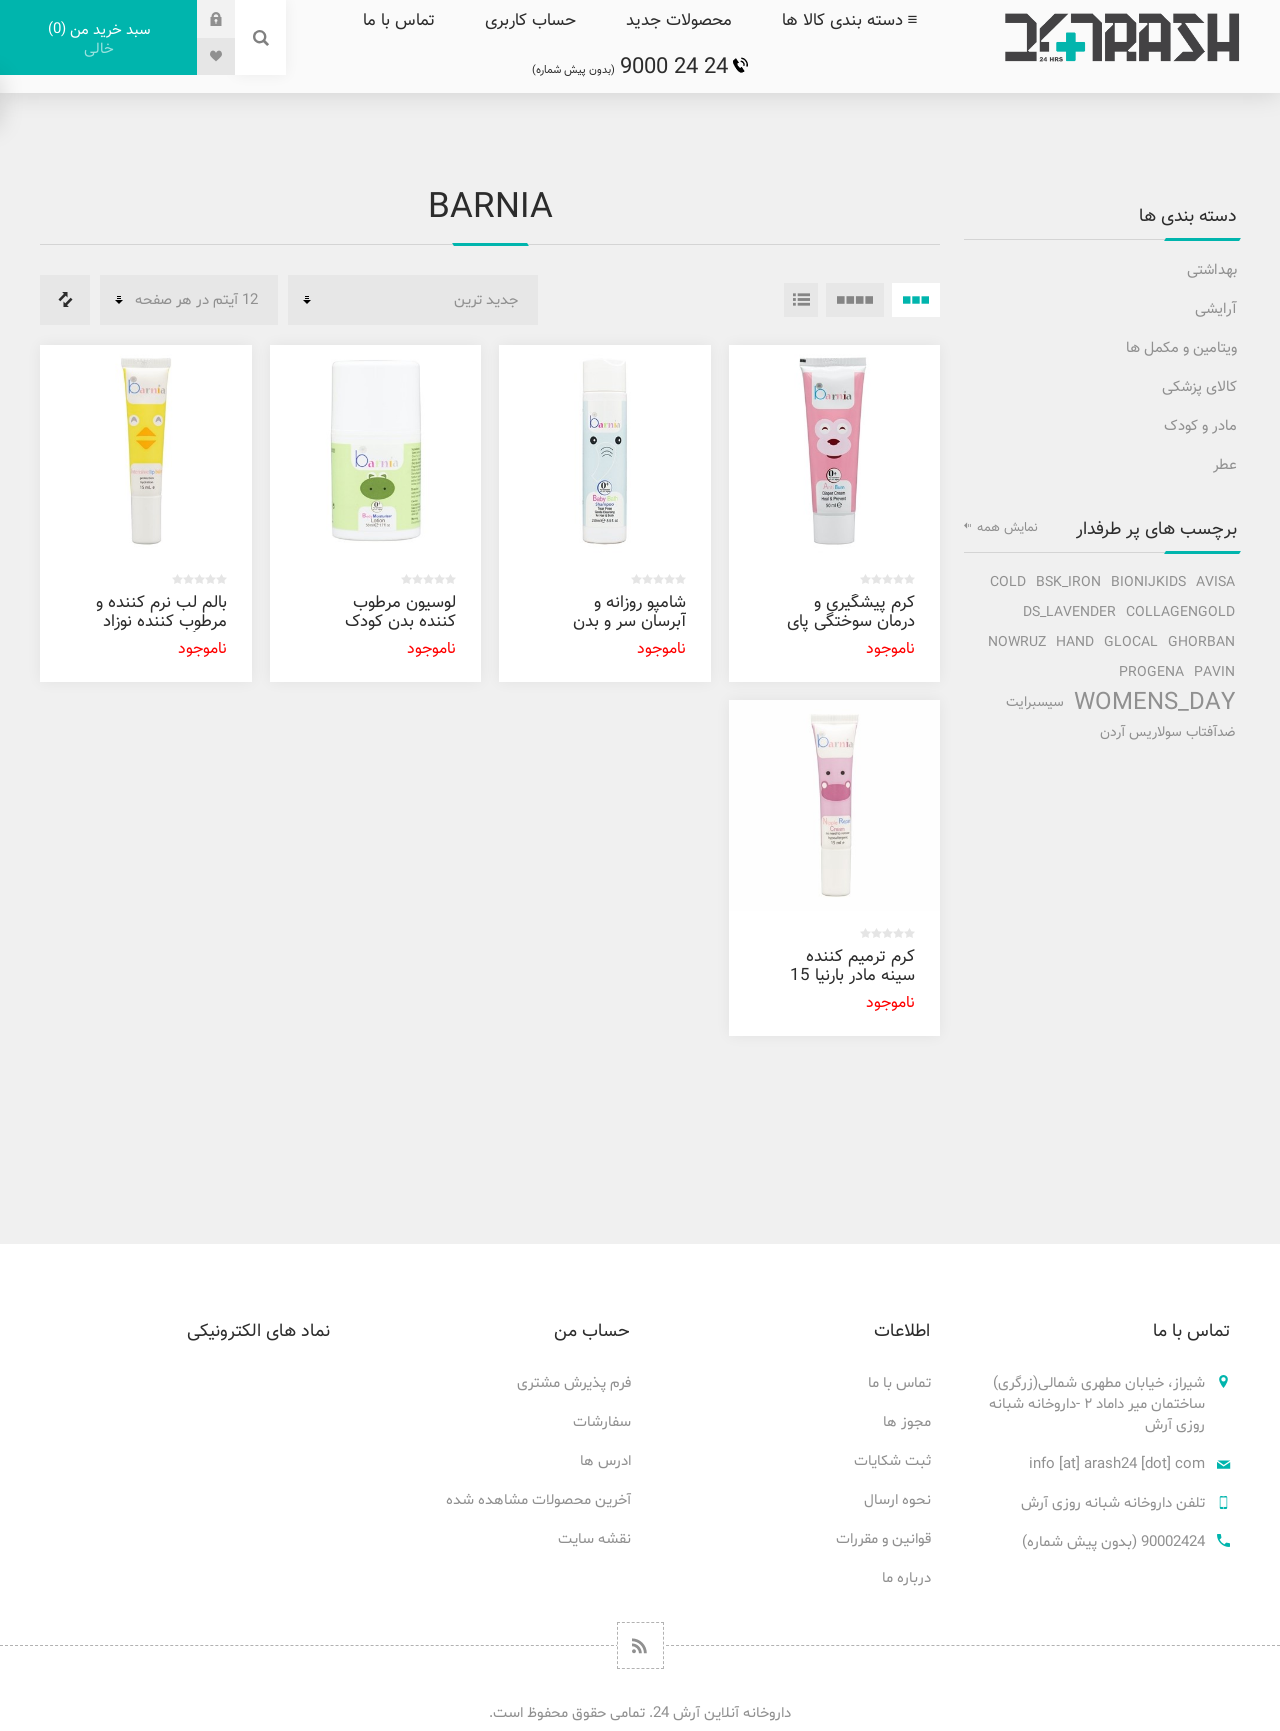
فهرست (801, 300)
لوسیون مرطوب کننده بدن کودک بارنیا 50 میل (400, 622)
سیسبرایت (1035, 702)
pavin (1214, 672)
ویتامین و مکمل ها (1181, 348)
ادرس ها (605, 1461)
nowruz (1017, 642)
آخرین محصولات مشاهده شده (538, 1500)
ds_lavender (1069, 612)
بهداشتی (1212, 270)
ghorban (1201, 642)
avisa (1215, 582)
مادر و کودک (1200, 426)
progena (1151, 672)
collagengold (1180, 612)
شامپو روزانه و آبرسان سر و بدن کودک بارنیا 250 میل (629, 631)
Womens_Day (1154, 703)
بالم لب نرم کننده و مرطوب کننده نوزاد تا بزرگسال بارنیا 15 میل (161, 631)
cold (1008, 582)
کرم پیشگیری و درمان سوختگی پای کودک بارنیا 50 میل (850, 622)
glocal (1131, 642)
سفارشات (602, 1422)
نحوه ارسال (897, 1500)
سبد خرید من (98, 39)
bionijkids (1148, 582)
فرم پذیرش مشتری (574, 1383)
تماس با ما (899, 1383)
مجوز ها (907, 1422)
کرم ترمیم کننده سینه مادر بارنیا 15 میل (852, 976)
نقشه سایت (594, 1539)
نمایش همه (1007, 528)
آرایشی (1216, 309)
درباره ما (906, 1578)
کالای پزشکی (1199, 387)
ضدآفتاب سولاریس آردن (1167, 732)
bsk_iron (1068, 582)
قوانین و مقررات (883, 1539)
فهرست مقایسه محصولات (65, 300)
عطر (1225, 465)
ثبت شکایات (892, 1461)
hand (1075, 642)
